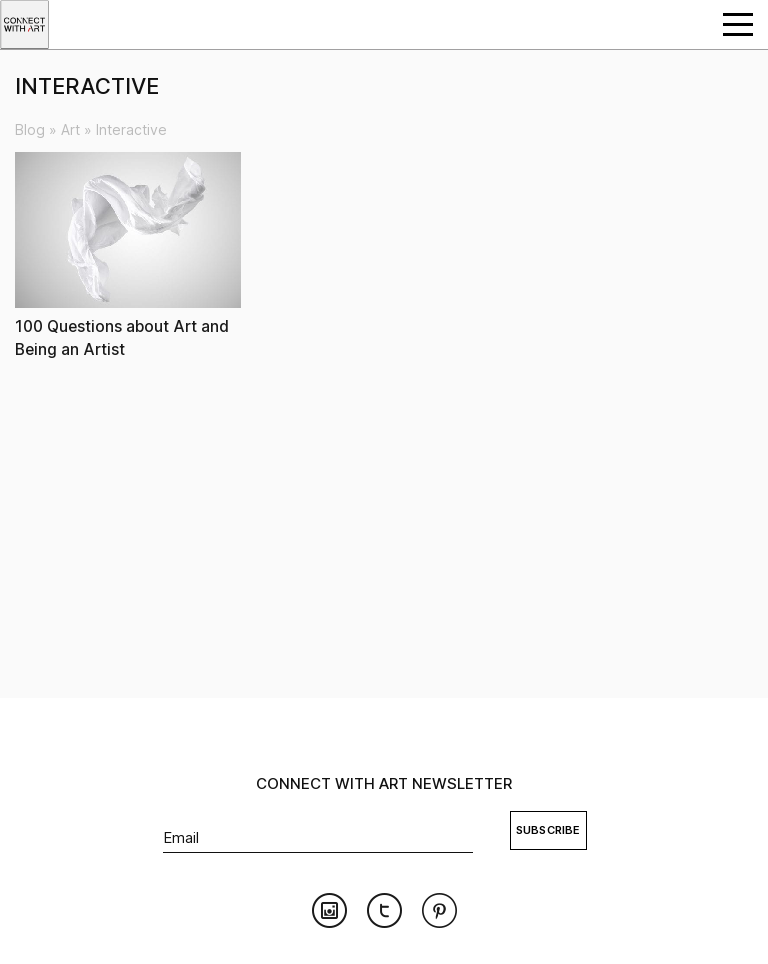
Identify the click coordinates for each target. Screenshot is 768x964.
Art (70, 129)
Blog (30, 129)
